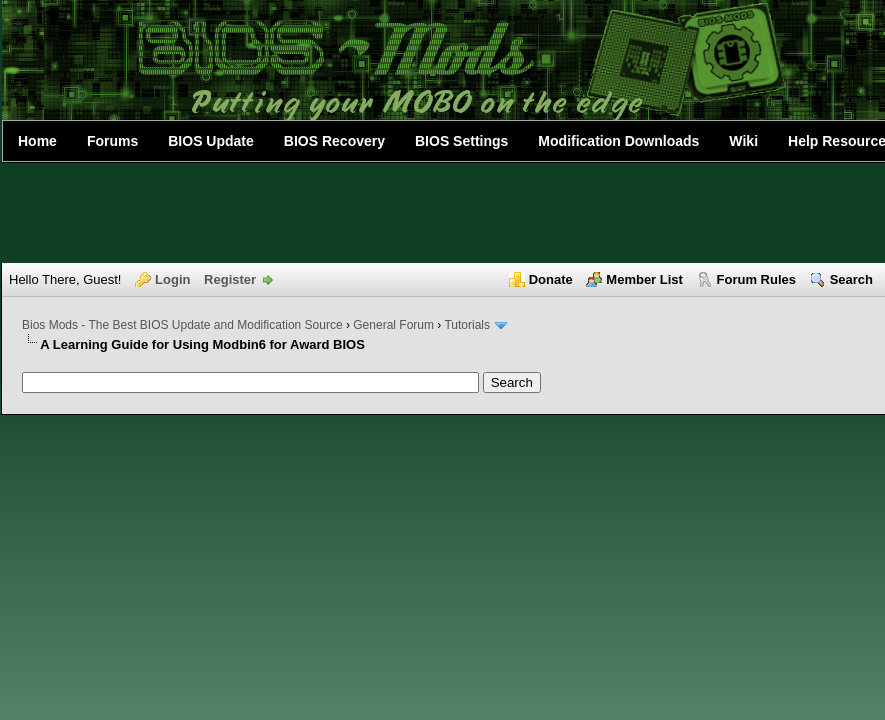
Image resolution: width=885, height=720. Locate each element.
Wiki (743, 141)
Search (851, 279)
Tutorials (467, 325)
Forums (112, 141)
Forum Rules (756, 279)
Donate (551, 279)
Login (172, 279)
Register (230, 279)
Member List (644, 279)
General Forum (393, 325)
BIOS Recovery (334, 141)
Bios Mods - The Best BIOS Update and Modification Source (182, 325)
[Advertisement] (443, 213)
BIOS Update (211, 141)
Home (37, 141)
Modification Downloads (618, 141)
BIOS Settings (461, 141)
